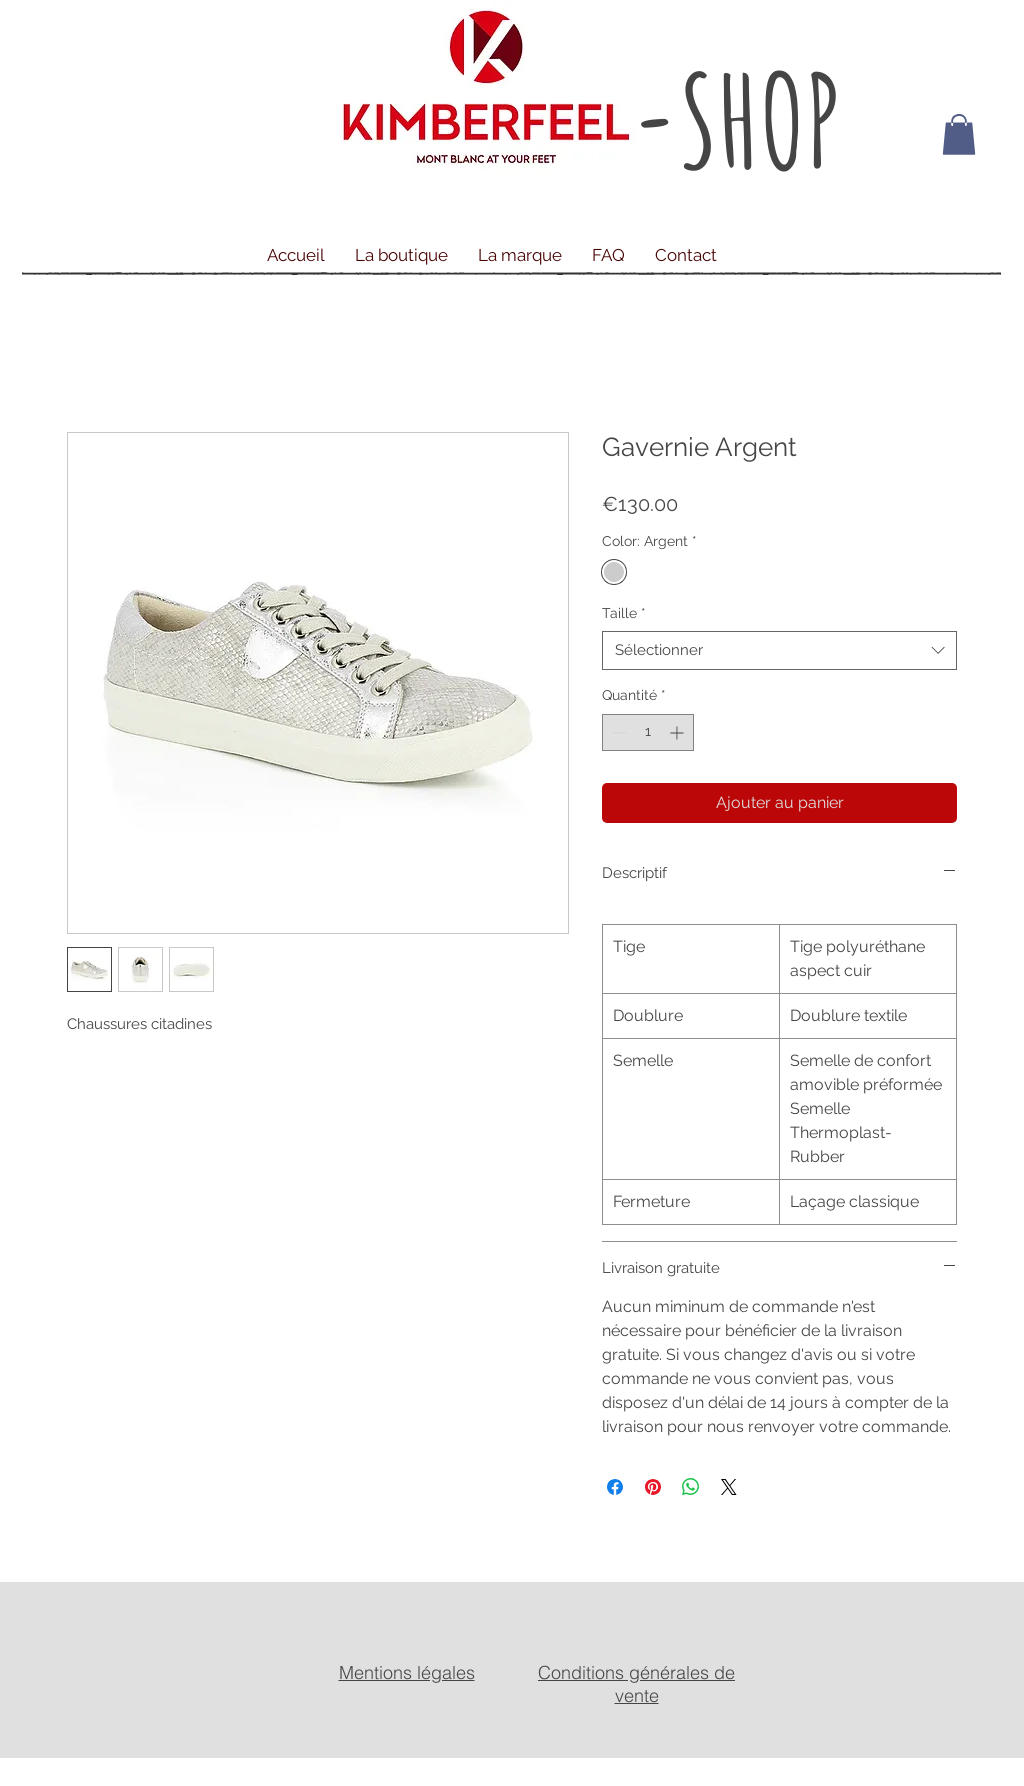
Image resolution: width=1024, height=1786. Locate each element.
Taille (624, 613)
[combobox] (779, 650)
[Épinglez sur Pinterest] (653, 1487)
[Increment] (678, 732)
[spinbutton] (648, 732)
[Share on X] (729, 1487)
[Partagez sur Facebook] (615, 1487)
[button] (959, 134)
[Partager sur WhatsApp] (691, 1487)
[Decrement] (617, 732)
